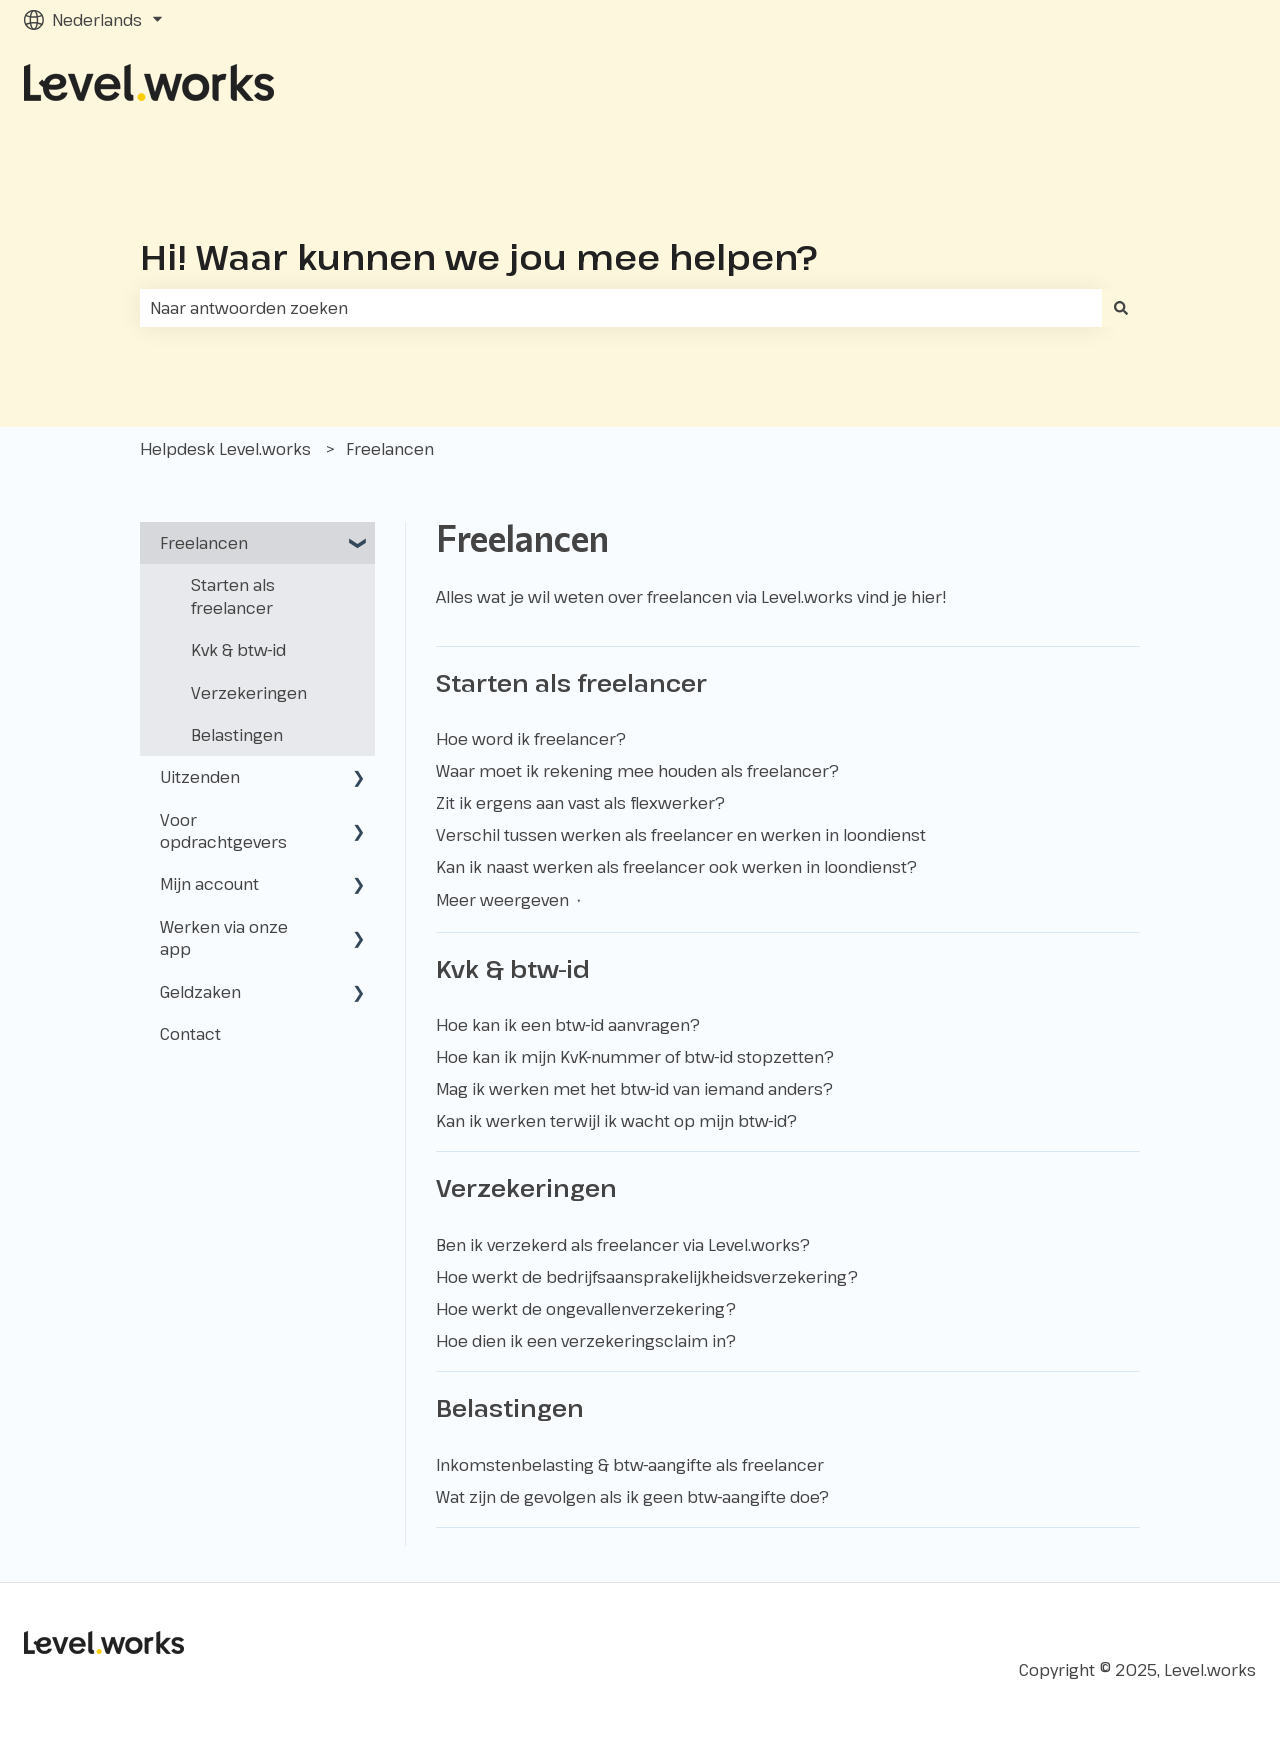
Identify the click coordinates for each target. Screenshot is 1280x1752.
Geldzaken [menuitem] (200, 992)
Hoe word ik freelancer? (531, 739)
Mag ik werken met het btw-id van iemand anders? (634, 1089)
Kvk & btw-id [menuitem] (238, 650)
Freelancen (390, 449)
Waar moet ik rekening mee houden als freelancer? (637, 771)
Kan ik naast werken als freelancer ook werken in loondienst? (676, 867)
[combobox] (621, 308)
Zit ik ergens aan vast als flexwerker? (580, 803)
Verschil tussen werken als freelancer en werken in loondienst (681, 835)
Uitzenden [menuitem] (200, 777)
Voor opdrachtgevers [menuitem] (223, 831)
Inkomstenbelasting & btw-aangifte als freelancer (630, 1465)
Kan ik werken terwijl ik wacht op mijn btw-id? (616, 1121)
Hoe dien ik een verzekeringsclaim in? (586, 1341)
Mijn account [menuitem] (209, 884)
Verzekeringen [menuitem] (249, 693)
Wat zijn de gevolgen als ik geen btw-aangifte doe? (632, 1497)
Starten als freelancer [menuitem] (233, 596)
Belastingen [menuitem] (237, 735)
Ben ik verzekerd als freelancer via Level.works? (623, 1245)
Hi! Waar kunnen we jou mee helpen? (479, 256)
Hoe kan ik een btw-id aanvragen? (568, 1025)
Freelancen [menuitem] (204, 543)
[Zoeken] (1121, 308)
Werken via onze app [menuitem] (224, 938)
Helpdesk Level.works (225, 449)
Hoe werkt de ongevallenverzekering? (586, 1309)
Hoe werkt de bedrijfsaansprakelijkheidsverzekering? (647, 1277)
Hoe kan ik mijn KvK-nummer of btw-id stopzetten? (635, 1057)
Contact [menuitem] (190, 1034)
